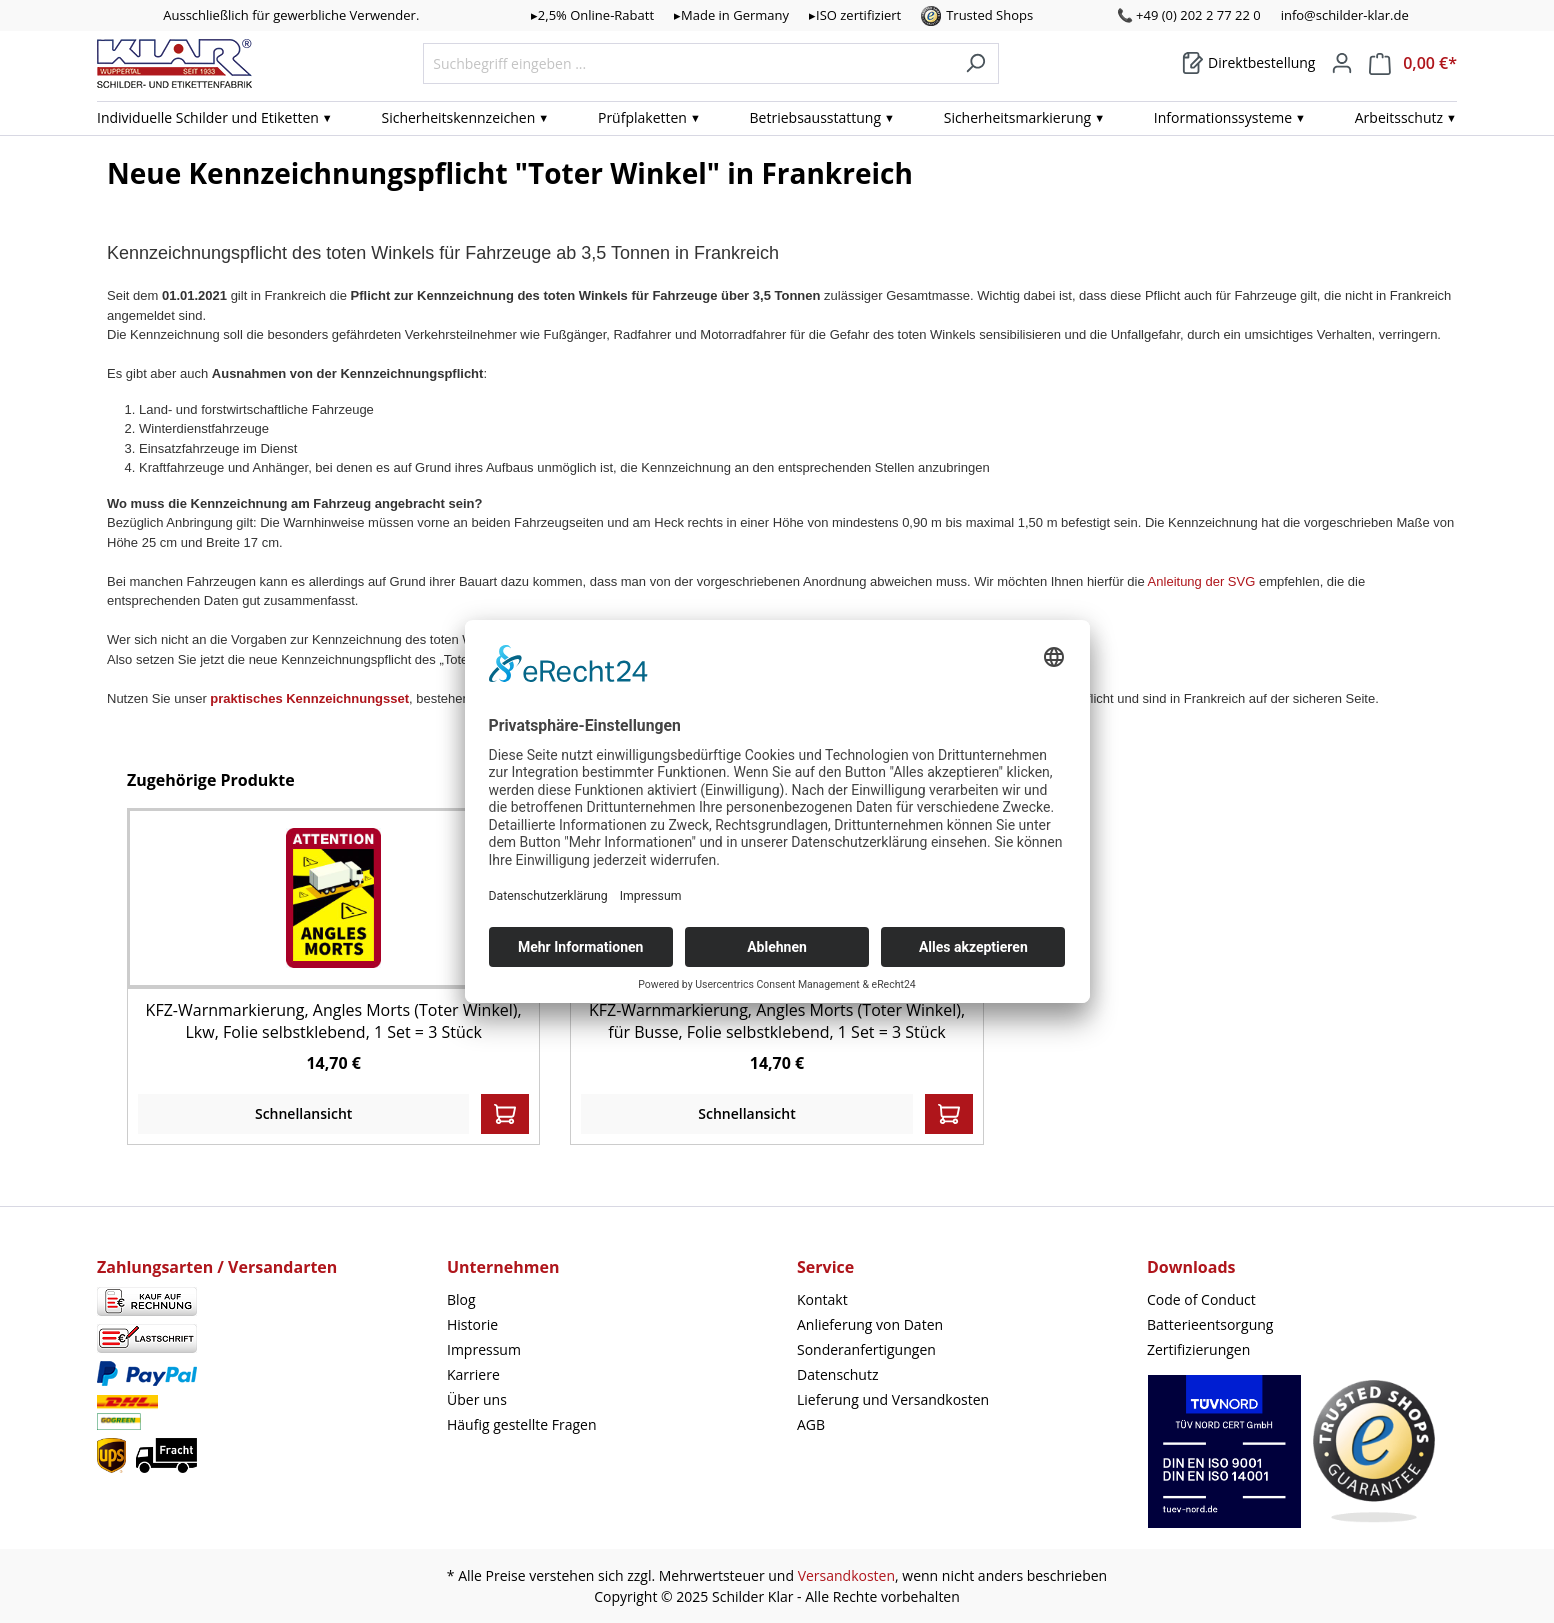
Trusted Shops (989, 15)
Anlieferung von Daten (870, 1324)
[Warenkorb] (1248, 63)
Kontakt (822, 1299)
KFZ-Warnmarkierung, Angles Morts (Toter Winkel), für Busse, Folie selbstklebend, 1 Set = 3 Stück (777, 1021)
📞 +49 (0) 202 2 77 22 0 (1189, 15)
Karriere (473, 1374)
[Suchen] (975, 63)
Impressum (484, 1349)
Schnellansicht (303, 1113)
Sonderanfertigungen (866, 1349)
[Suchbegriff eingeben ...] (688, 63)
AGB (811, 1424)
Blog (461, 1299)
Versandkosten (846, 1575)
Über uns (477, 1399)
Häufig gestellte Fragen (522, 1424)
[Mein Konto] (1342, 63)
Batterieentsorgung (1210, 1324)
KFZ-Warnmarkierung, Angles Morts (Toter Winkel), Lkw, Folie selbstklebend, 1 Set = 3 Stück (334, 1021)
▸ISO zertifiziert (855, 15)
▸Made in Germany (731, 15)
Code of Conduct (1201, 1299)
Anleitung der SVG (1202, 581)
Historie (472, 1324)
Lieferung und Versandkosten (893, 1399)
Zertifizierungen (1198, 1349)
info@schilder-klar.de (1345, 15)
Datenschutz (837, 1374)
